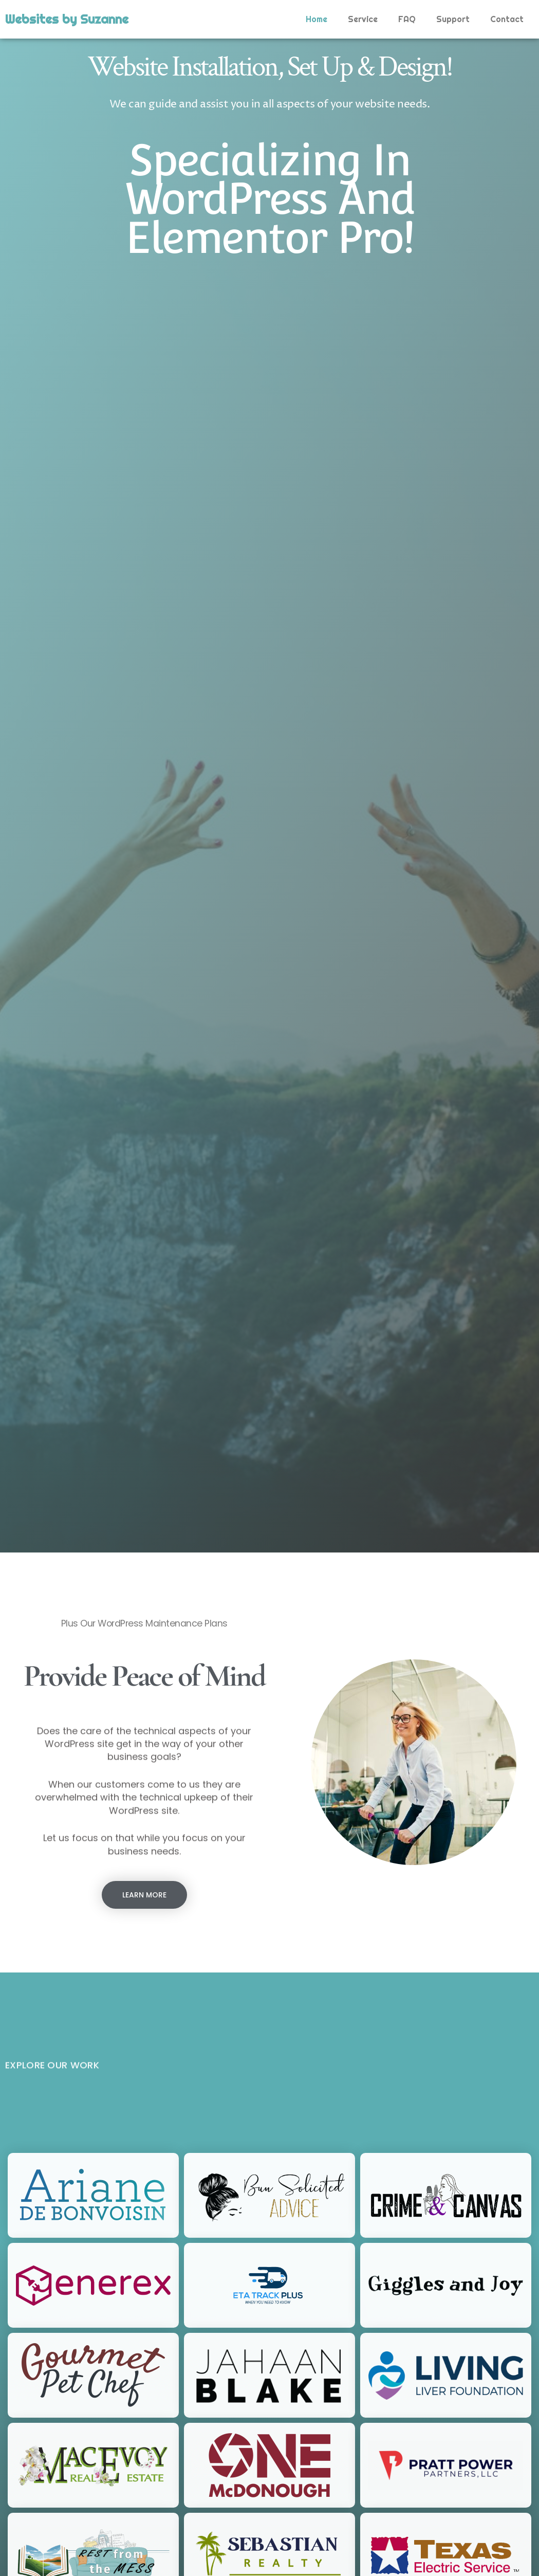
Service (363, 19)
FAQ (407, 19)
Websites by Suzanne (66, 19)
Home (316, 19)
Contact (507, 19)
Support (453, 19)
